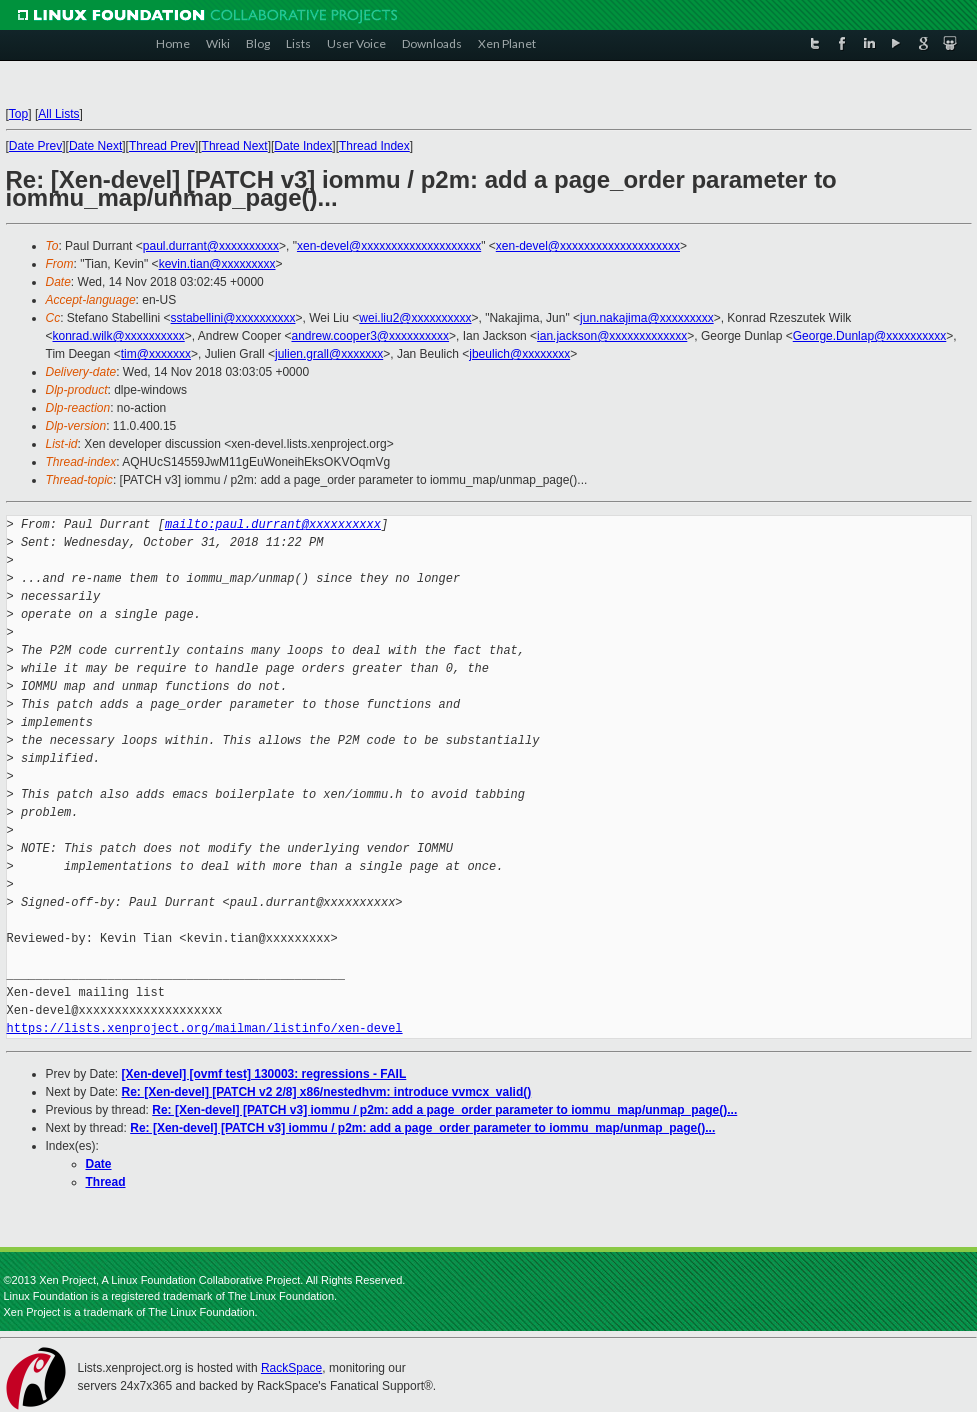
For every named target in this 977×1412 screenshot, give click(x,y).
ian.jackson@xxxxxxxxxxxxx (612, 336)
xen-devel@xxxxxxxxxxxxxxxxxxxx (389, 246)
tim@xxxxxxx (156, 354)
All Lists (58, 114)
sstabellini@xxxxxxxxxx (233, 318)
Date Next (95, 146)
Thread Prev (162, 146)
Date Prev (35, 146)
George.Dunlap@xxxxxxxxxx (870, 336)
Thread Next (235, 146)
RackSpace (291, 1368)
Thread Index (374, 146)
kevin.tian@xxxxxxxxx (217, 264)
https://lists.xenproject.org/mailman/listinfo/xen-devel (205, 1028)
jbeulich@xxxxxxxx (519, 354)
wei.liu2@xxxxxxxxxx (415, 318)
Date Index (303, 146)
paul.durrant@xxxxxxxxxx (211, 246)
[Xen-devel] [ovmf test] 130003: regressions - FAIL (264, 1074)
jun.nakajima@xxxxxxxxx (647, 318)
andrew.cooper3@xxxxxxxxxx (370, 336)
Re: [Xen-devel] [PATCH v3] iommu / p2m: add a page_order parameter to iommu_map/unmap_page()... (444, 1110)
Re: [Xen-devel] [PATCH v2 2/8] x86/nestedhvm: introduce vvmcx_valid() (327, 1092)
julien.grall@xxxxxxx (329, 354)
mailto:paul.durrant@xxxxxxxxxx (273, 524)
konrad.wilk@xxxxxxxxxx (119, 336)
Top (18, 114)
